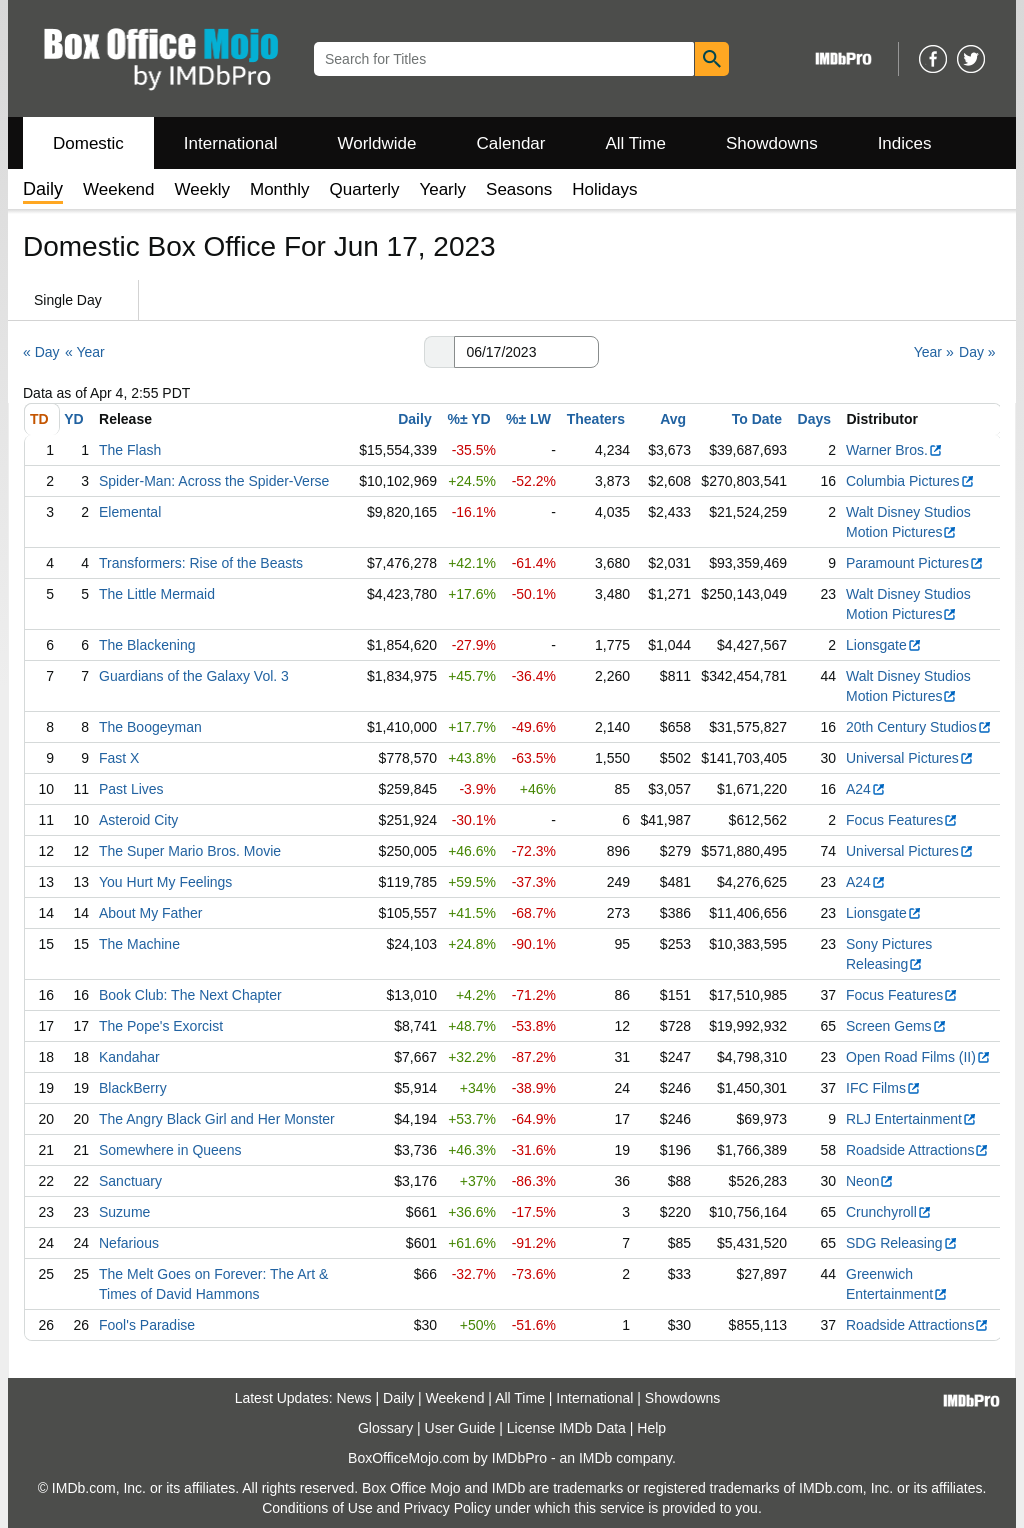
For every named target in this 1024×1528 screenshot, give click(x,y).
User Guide (460, 1428)
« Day (41, 352)
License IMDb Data (566, 1428)
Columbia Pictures (910, 481)
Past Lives (131, 789)
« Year (85, 352)
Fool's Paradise (147, 1325)
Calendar (511, 143)
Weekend (119, 189)
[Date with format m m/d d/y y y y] (526, 352)
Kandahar (129, 1057)
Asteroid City (138, 820)
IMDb (595, 1458)
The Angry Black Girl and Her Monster (217, 1119)
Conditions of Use (317, 1508)
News (354, 1398)
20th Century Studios (919, 727)
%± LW (528, 419)
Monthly (280, 189)
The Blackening (147, 645)
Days (814, 419)
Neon (870, 1181)
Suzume (124, 1212)
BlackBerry (133, 1088)
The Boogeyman (150, 727)
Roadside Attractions (917, 1150)
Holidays (604, 189)
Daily (414, 419)
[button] (439, 352)
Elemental (130, 512)
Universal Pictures (910, 758)
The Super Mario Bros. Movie (190, 851)
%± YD (468, 419)
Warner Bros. (894, 450)
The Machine (139, 944)
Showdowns (772, 143)
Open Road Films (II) (918, 1057)
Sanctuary (130, 1181)
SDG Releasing (902, 1243)
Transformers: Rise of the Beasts (201, 563)
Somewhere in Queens (170, 1150)
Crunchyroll (889, 1212)
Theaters (596, 419)
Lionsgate (884, 645)
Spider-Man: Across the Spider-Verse (214, 481)
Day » (977, 352)
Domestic (88, 143)
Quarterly (365, 189)
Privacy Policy (447, 1508)
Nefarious (129, 1243)
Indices (905, 143)
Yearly (442, 189)
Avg (673, 419)
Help (651, 1428)
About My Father (151, 913)
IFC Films (883, 1088)
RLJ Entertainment (911, 1119)
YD (73, 419)
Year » (934, 352)
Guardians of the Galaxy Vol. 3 (194, 676)
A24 (866, 789)
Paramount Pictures (915, 563)
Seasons (519, 189)
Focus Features (902, 820)
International (231, 143)
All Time (636, 143)
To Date (757, 419)
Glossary (385, 1428)
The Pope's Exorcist (161, 1026)
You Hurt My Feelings (165, 882)
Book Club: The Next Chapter (190, 995)
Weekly (202, 189)
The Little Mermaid (157, 594)
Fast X (119, 758)
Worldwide (376, 143)
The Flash (130, 450)
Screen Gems (896, 1026)
